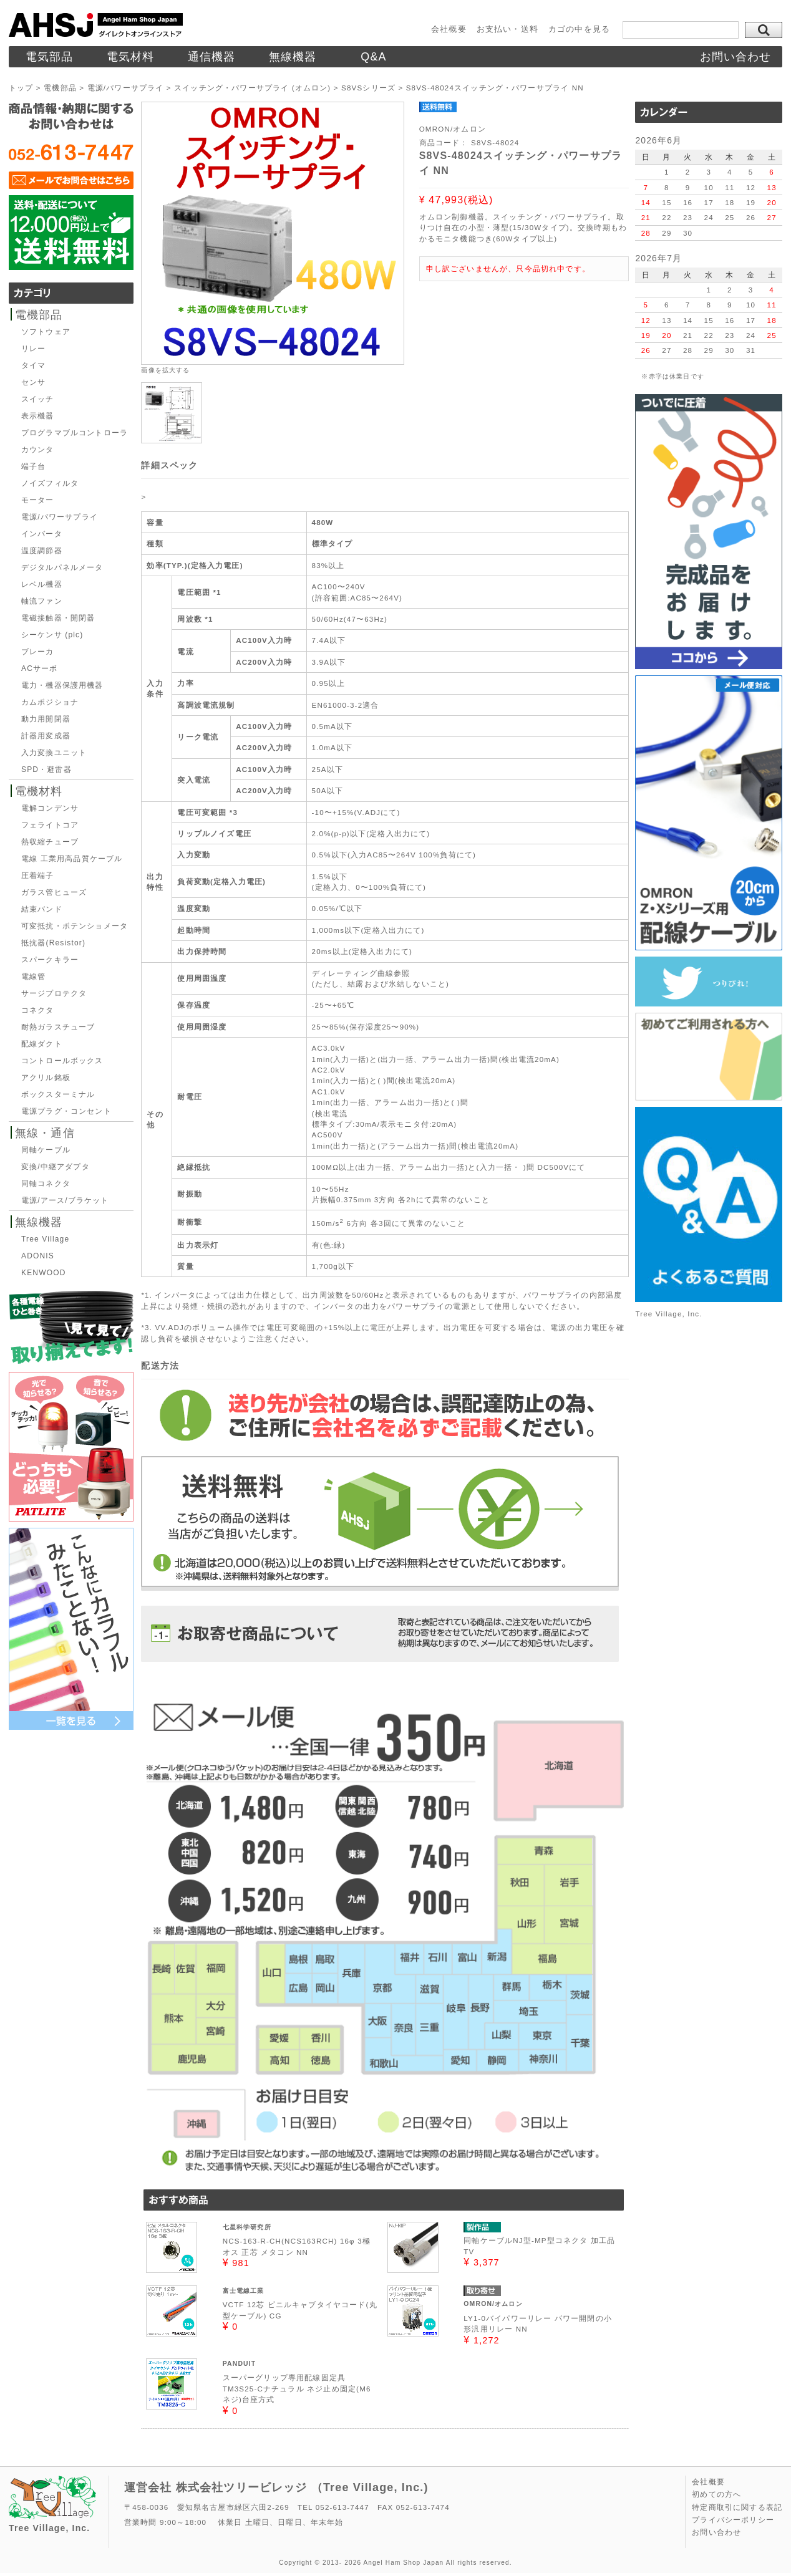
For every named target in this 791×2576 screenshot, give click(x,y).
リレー (33, 348)
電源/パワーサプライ (59, 517)
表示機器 (37, 416)
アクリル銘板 (45, 1077)
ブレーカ (37, 651)
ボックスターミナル (58, 1094)
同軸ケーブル (45, 1150)
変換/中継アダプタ (55, 1166)
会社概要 (449, 29)
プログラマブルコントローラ (74, 432)
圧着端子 (37, 875)
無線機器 (293, 57)
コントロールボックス (62, 1060)
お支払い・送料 (507, 29)
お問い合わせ (736, 57)
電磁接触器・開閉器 (58, 618)
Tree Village (45, 1239)
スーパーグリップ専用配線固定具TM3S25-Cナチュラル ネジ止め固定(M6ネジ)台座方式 (297, 2388)
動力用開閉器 (45, 719)
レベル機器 (41, 584)
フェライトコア (50, 825)
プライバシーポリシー (733, 2520)
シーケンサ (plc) (52, 634)
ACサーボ (39, 668)
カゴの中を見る (579, 29)
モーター (37, 500)
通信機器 (212, 57)
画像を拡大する (165, 370)
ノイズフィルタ (50, 483)
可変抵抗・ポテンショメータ (74, 926)
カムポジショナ (50, 702)
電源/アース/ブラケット (65, 1200)
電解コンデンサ (50, 808)
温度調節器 (41, 550)
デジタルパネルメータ (62, 567)
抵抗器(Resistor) (53, 942)
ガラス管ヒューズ (54, 892)
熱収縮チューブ (50, 841)
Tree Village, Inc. (668, 1314)
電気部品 (50, 57)
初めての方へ (716, 2494)
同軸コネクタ (45, 1183)
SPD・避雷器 (46, 769)
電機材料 (39, 791)
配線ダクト (41, 1044)
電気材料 (131, 57)
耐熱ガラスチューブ (58, 1027)
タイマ (33, 365)
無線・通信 (45, 1133)
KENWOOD (43, 1272)
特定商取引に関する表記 (737, 2507)
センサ (33, 382)
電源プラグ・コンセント (66, 1111)
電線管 (33, 976)
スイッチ (37, 399)
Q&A (374, 57)
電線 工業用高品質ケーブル (71, 858)
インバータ (41, 533)
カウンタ (37, 449)
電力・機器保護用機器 (62, 685)
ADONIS (37, 1256)
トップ (21, 88)
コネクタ (37, 1010)
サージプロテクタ (54, 993)
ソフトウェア (45, 331)
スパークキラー (50, 959)
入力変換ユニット (54, 752)
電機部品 (39, 315)
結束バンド (41, 909)
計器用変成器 (45, 735)
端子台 (33, 466)
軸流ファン (41, 601)
